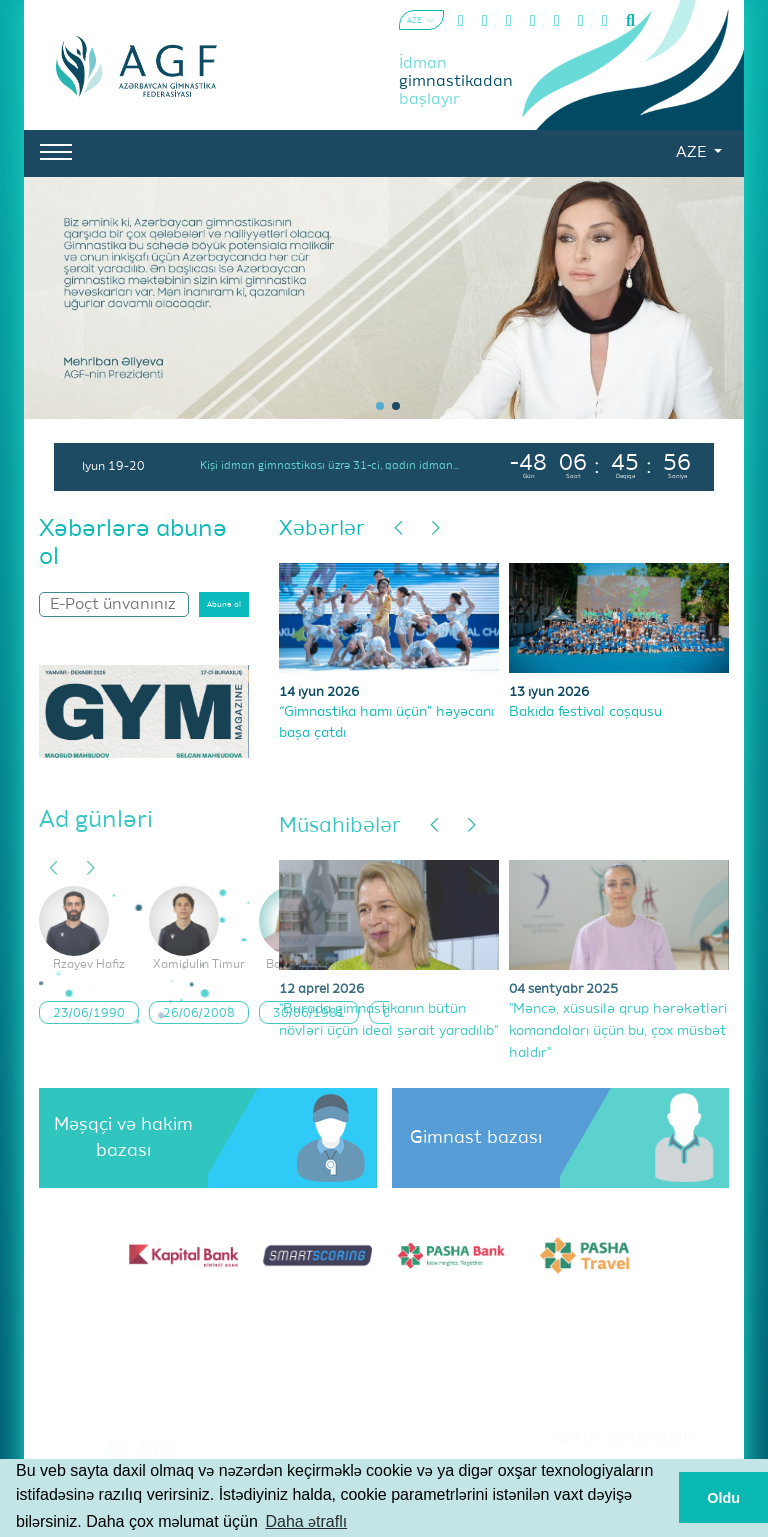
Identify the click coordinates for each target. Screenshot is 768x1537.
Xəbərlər (322, 529)
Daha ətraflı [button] (306, 1521)
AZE (693, 153)
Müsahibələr (340, 826)
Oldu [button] (723, 1498)
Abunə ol (224, 605)
